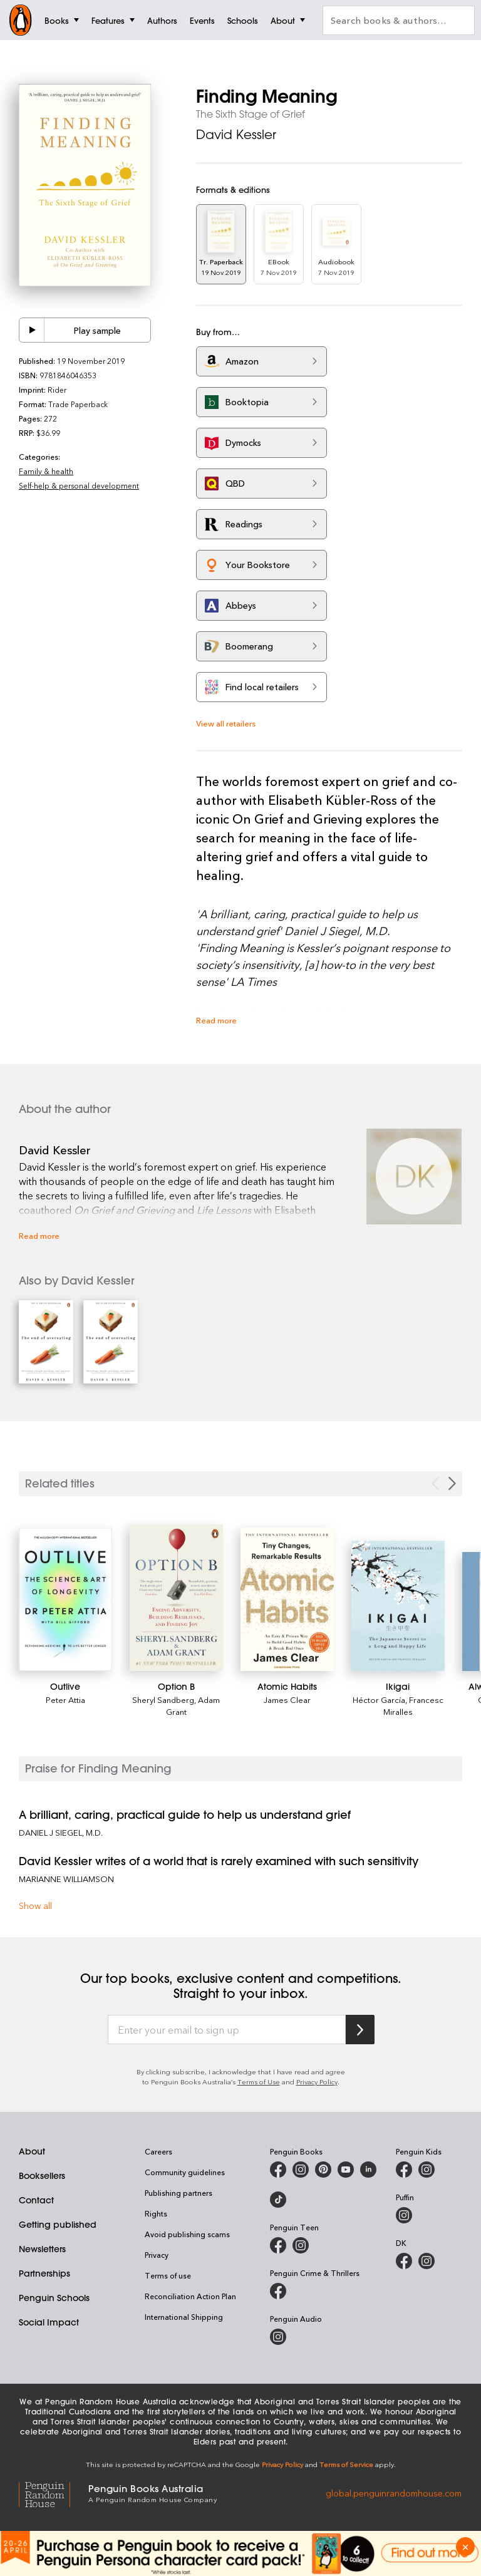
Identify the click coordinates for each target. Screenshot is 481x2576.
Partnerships (44, 2273)
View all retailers (226, 723)
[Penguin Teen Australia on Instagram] (300, 2245)
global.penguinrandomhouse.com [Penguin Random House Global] (394, 2492)
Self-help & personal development (79, 485)
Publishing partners (178, 2192)
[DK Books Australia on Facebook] (404, 2261)
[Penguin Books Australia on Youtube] (346, 2169)
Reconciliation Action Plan (190, 2296)
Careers (158, 2151)
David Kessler (236, 134)
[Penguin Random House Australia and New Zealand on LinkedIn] (368, 2169)
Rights (156, 2213)
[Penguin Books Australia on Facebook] (278, 2169)
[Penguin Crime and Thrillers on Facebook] (278, 2291)
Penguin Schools (54, 2298)
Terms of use (168, 2275)
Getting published (57, 2224)
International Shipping (184, 2316)
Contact (36, 2200)
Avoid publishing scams (187, 2234)
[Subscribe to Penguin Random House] (360, 2029)
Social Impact (49, 2322)
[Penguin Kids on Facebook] (404, 2169)
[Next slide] (452, 1483)
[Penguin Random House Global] (53, 2493)
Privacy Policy (317, 2081)
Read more (216, 1020)
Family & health (46, 471)
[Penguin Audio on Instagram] (278, 2337)
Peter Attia (65, 1699)
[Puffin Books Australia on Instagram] (404, 2215)
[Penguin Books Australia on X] (323, 2169)
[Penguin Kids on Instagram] (426, 2169)
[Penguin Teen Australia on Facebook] (278, 2245)
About (32, 2151)
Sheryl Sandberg (163, 1699)
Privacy (156, 2254)
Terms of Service (346, 2464)
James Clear (287, 1699)
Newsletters (42, 2249)
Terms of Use (258, 2081)
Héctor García (379, 1699)
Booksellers (42, 2175)
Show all (35, 1905)
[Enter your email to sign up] (227, 2030)
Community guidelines (185, 2172)
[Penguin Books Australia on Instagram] (300, 2169)
